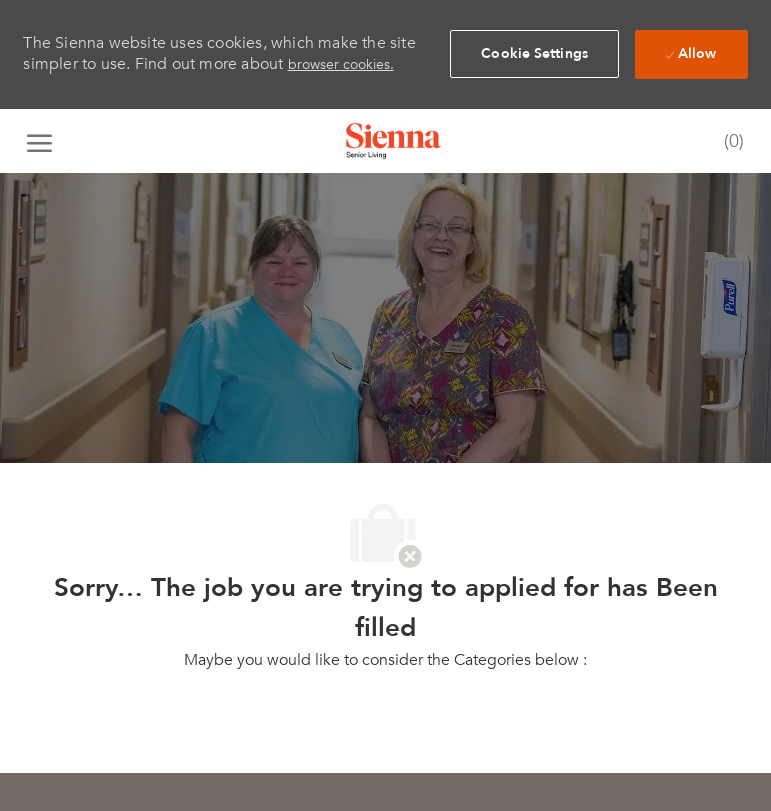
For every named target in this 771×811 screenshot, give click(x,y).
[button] (534, 54)
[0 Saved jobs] (729, 142)
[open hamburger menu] (39, 141)
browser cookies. (341, 64)
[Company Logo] (394, 141)
